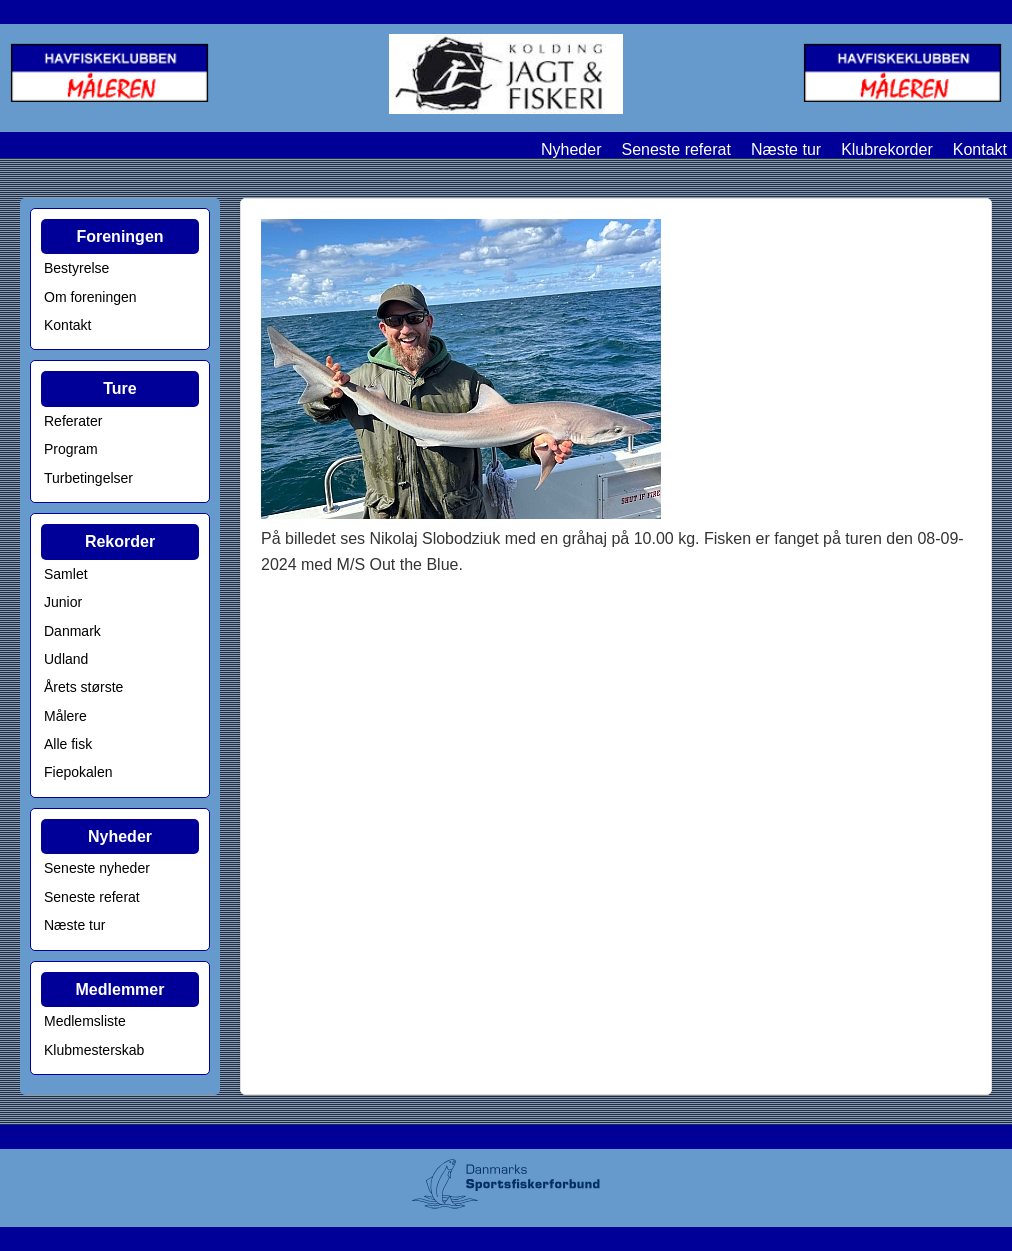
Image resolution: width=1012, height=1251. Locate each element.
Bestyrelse (76, 268)
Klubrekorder (887, 149)
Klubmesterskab (94, 1050)
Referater (73, 421)
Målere (65, 716)
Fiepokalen (78, 772)
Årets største (83, 687)
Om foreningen (90, 297)
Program (71, 449)
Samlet (66, 574)
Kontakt (980, 149)
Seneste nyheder (97, 868)
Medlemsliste (85, 1021)
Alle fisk (68, 744)
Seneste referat (675, 149)
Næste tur (786, 149)
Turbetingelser (88, 478)
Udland (66, 659)
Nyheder (571, 149)
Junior (63, 602)
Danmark (72, 631)
